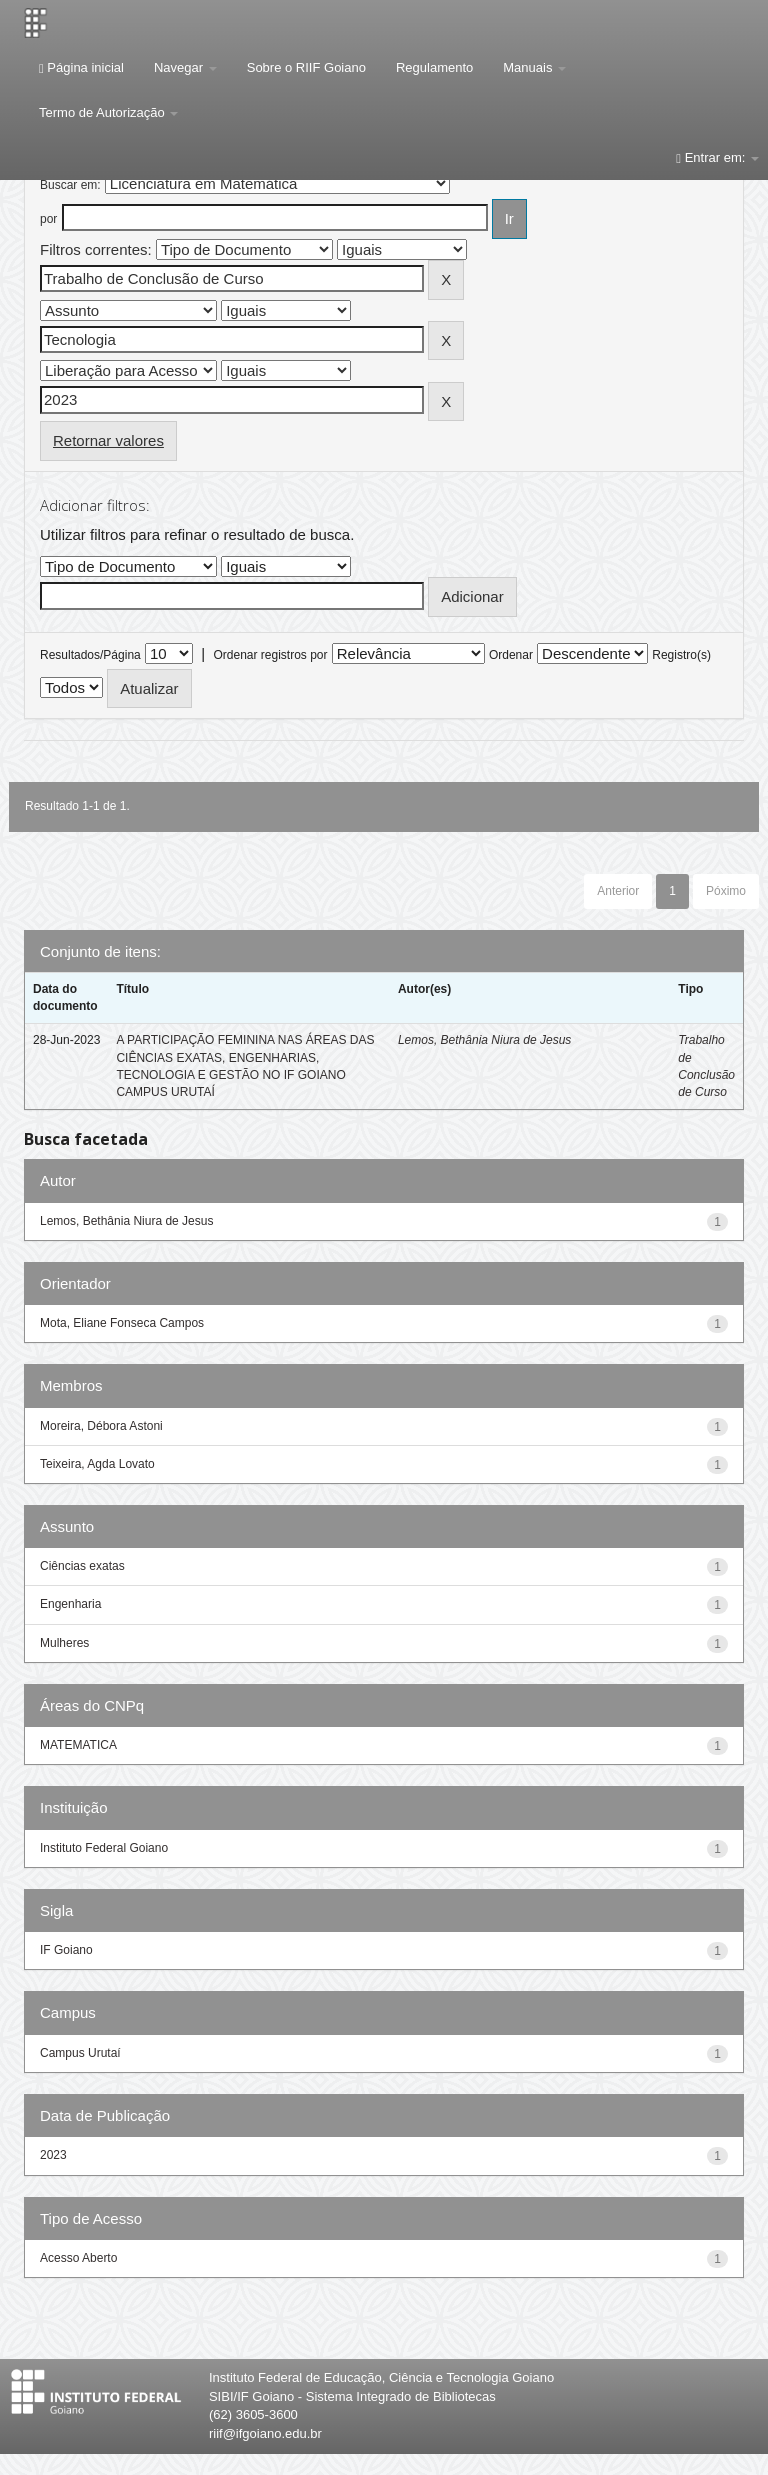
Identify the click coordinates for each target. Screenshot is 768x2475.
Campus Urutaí (80, 2053)
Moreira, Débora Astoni (101, 1426)
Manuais (534, 67)
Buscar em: (70, 185)
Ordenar (511, 655)
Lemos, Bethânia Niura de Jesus (484, 1040)
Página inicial (81, 67)
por (48, 219)
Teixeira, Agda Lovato (97, 1464)
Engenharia (70, 1604)
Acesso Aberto (78, 2258)
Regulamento (434, 67)
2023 (53, 2155)
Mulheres (64, 1643)
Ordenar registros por (270, 655)
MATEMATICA (78, 1745)
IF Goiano (66, 1950)
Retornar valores (108, 440)
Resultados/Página (90, 655)
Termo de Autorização (108, 112)
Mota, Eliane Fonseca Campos (122, 1323)
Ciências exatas (82, 1566)
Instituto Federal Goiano (104, 1848)
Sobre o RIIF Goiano (306, 67)
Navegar (185, 67)
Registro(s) (681, 655)
